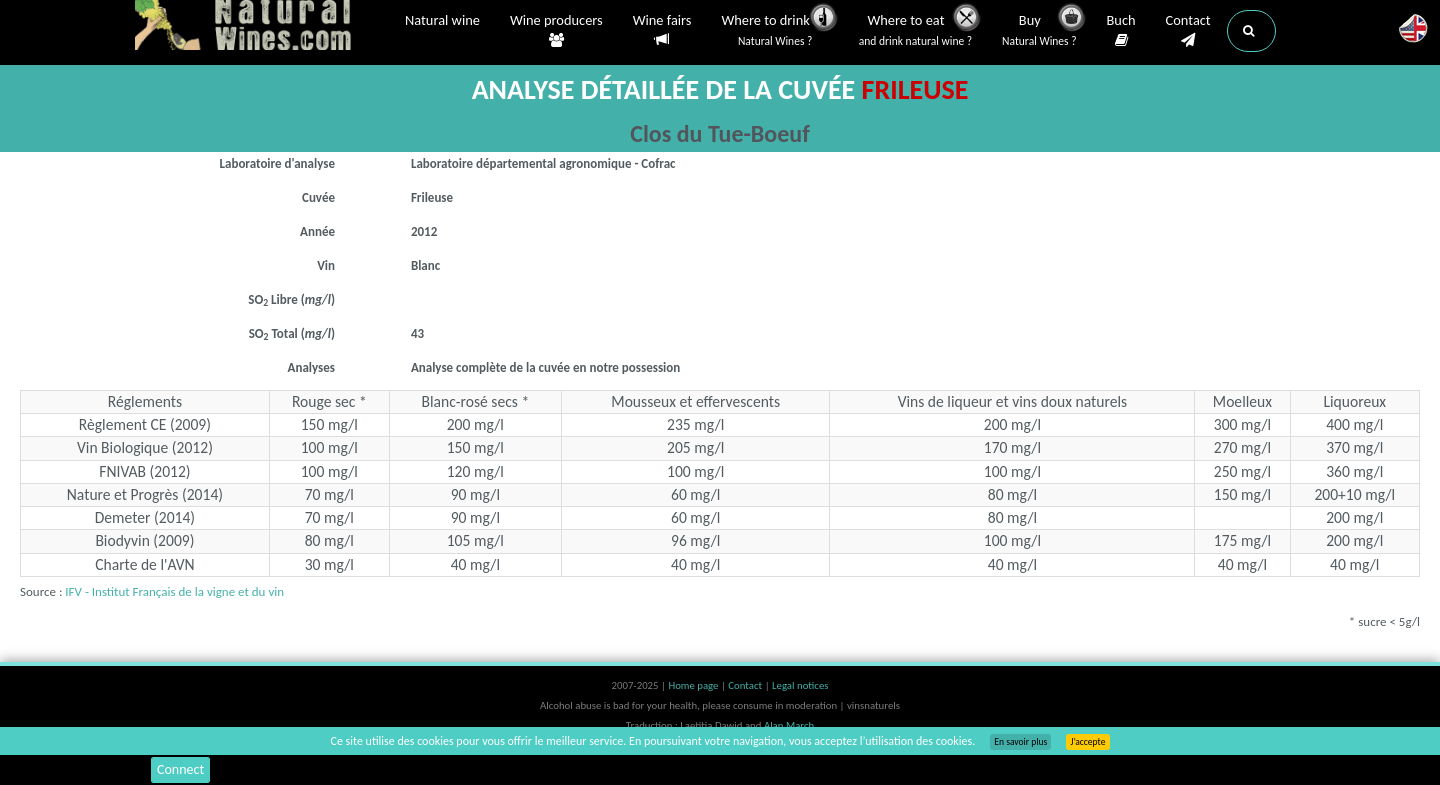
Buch (1121, 31)
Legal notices (800, 685)
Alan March (789, 725)
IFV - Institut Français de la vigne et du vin (174, 591)
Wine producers (556, 31)
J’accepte (1087, 742)
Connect (180, 769)
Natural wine (442, 22)
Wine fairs (662, 30)
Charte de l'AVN (145, 564)
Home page (694, 685)
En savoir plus (1020, 742)
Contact (1188, 31)
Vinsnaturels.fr (260, 27)
